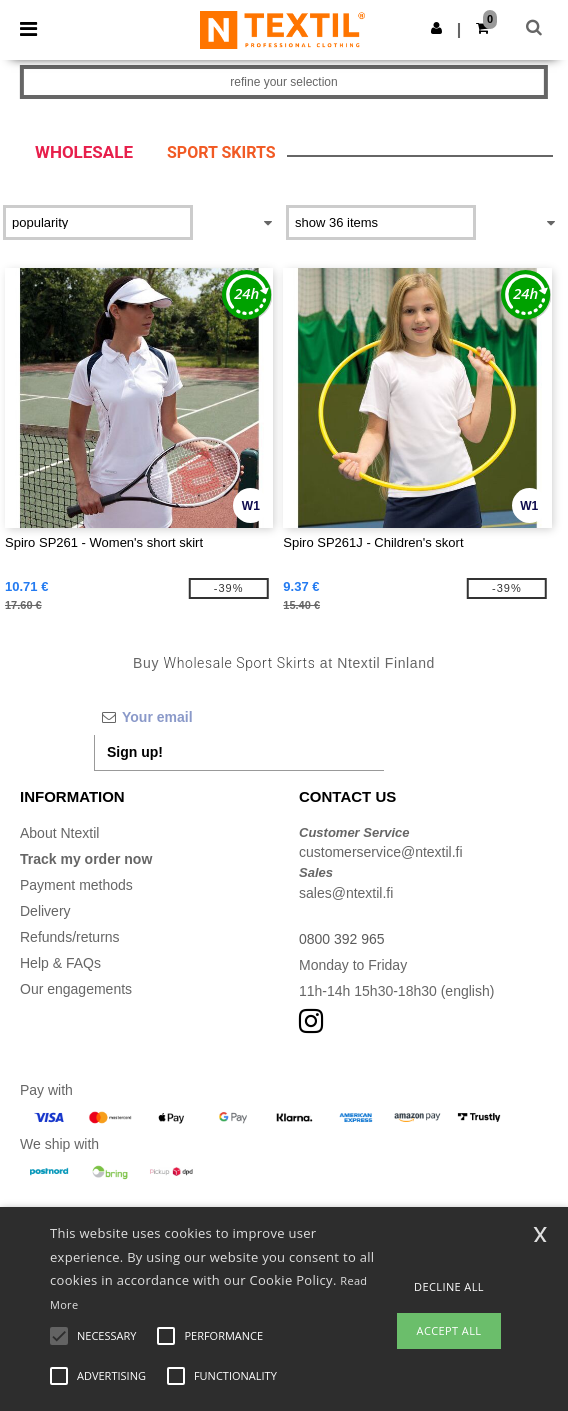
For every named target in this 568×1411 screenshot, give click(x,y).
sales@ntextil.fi (346, 893)
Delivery (45, 911)
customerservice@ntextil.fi (381, 852)
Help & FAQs (60, 963)
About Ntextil (59, 833)
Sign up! (135, 752)
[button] (436, 28)
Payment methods (76, 885)
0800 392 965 (342, 939)
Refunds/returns (70, 937)
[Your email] (239, 717)
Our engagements (76, 989)
